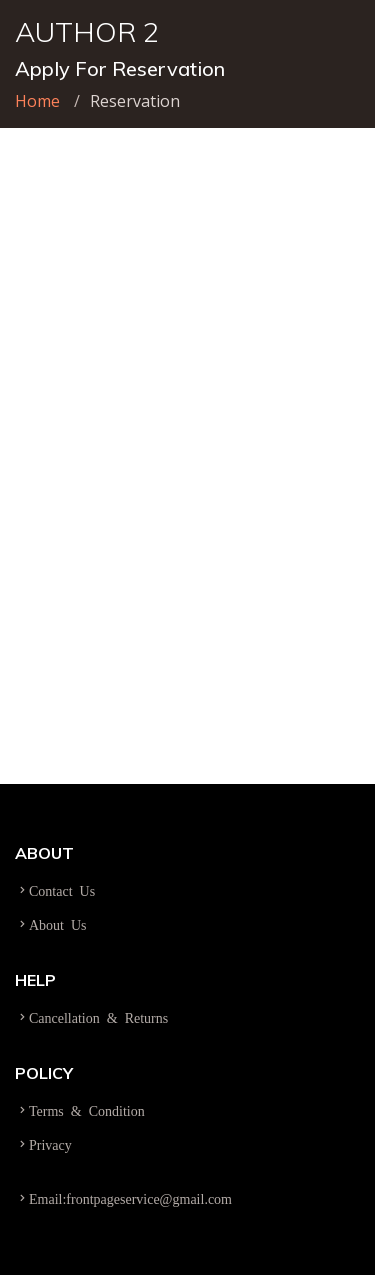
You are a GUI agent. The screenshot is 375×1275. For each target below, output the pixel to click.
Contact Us (62, 890)
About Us (58, 924)
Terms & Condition (87, 1110)
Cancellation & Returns (98, 1017)
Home (37, 101)
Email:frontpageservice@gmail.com (130, 1198)
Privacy (50, 1144)
